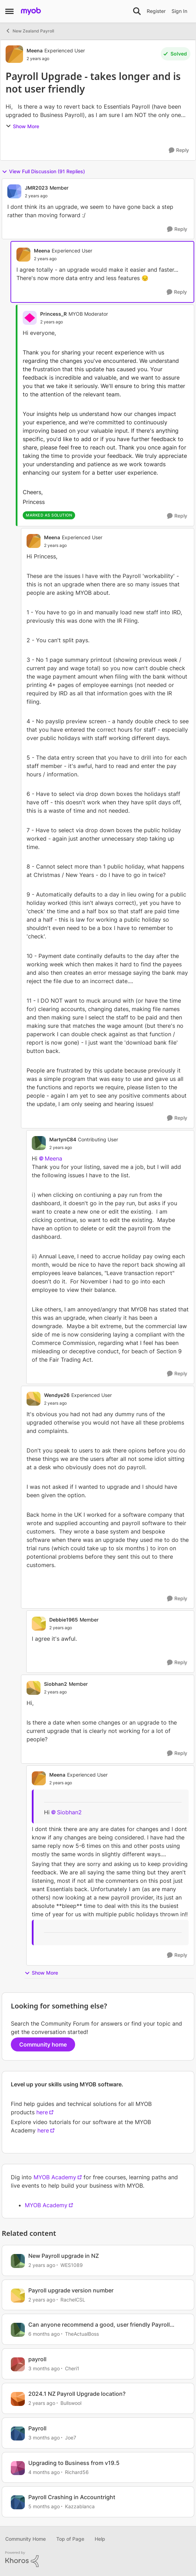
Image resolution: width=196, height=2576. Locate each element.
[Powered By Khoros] (98, 2559)
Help (100, 2539)
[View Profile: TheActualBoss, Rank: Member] (18, 2330)
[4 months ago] (44, 2471)
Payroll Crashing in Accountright (71, 2497)
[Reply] (178, 150)
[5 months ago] (44, 2506)
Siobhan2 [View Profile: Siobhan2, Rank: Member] (55, 1684)
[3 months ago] (44, 2368)
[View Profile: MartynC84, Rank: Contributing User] (39, 1143)
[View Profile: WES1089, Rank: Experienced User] (18, 2261)
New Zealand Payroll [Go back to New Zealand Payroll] (29, 31)
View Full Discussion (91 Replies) (43, 171)
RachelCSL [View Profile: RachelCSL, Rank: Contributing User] (72, 2299)
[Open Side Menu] (9, 11)
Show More (22, 126)
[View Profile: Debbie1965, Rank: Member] (39, 1624)
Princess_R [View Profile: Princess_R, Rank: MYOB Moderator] (53, 314)
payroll (37, 2359)
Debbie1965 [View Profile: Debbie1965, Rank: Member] (63, 1620)
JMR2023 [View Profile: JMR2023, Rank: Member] (36, 188)
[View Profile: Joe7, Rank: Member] (18, 2433)
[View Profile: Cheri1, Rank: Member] (18, 2364)
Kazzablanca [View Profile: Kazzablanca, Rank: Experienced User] (80, 2506)
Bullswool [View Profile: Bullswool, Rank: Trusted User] (70, 2403)
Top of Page (70, 2539)
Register (156, 11)
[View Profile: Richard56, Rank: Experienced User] (18, 2468)
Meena (53, 1158)
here (42, 2112)
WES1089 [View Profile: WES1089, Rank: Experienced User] (71, 2265)
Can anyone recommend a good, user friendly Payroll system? (99, 2324)
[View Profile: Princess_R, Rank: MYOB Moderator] (30, 318)
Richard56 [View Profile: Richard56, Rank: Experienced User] (77, 2472)
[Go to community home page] (31, 11)
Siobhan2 (69, 1812)
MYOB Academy (55, 2177)
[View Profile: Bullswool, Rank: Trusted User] (18, 2399)
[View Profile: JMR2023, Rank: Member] (14, 191)
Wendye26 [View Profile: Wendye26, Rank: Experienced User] (57, 1395)
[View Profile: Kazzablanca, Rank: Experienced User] (18, 2502)
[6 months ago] (44, 2333)
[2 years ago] (41, 2265)
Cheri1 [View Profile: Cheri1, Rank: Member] (72, 2368)
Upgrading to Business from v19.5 (73, 2462)
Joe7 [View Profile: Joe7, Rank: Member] (70, 2437)
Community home (43, 2044)
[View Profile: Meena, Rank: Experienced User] (14, 54)
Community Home (25, 2539)
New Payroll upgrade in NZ (63, 2255)
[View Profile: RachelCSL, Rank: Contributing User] (18, 2296)
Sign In (179, 11)
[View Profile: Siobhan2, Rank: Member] (34, 1688)
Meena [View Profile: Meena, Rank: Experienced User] (35, 50)
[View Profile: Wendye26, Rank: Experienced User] (34, 1399)
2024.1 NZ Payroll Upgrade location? (76, 2393)
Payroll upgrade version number (71, 2290)
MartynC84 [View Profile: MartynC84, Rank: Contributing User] (62, 1139)
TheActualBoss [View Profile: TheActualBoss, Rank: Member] (82, 2334)
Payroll (37, 2428)
